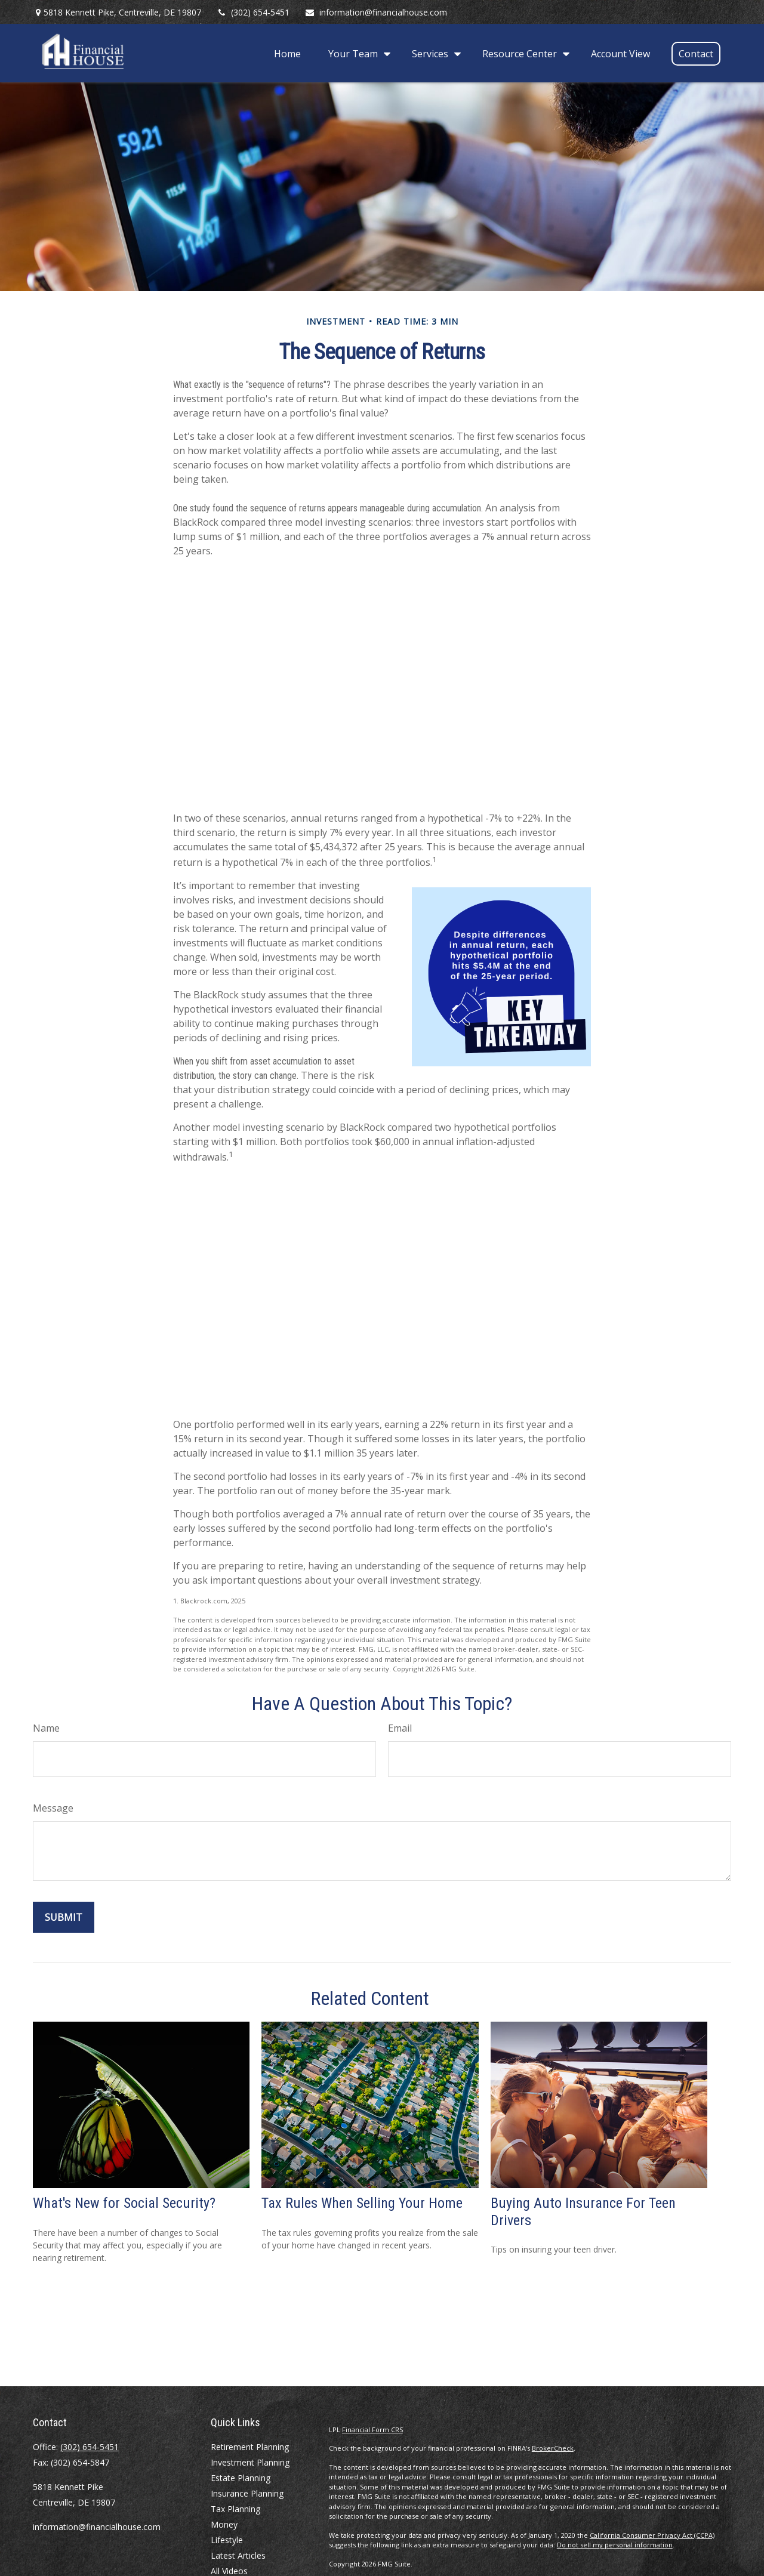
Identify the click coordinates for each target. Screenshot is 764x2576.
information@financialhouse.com (375, 12)
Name (46, 1728)
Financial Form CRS (372, 2429)
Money (224, 2524)
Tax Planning (235, 2509)
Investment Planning (250, 2462)
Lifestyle (227, 2540)
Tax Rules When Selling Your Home (362, 2203)
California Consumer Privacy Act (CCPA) (652, 2535)
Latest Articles (238, 2555)
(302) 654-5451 (252, 12)
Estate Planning (240, 2478)
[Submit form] (63, 1917)
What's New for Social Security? (124, 2203)
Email (400, 1728)
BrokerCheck (553, 2448)
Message (53, 1808)
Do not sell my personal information (615, 2544)
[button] (287, 53)
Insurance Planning (247, 2493)
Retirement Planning (250, 2446)
